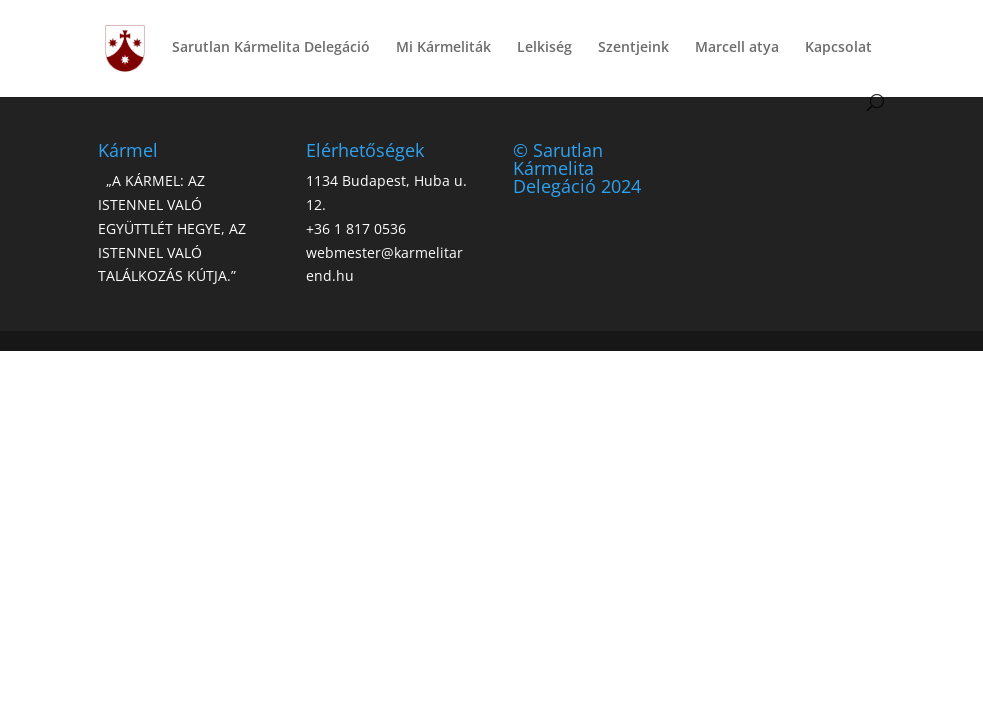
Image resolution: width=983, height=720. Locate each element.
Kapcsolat (838, 48)
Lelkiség (544, 48)
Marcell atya (737, 48)
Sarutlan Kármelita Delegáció (271, 48)
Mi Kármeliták (443, 48)
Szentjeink (633, 48)
